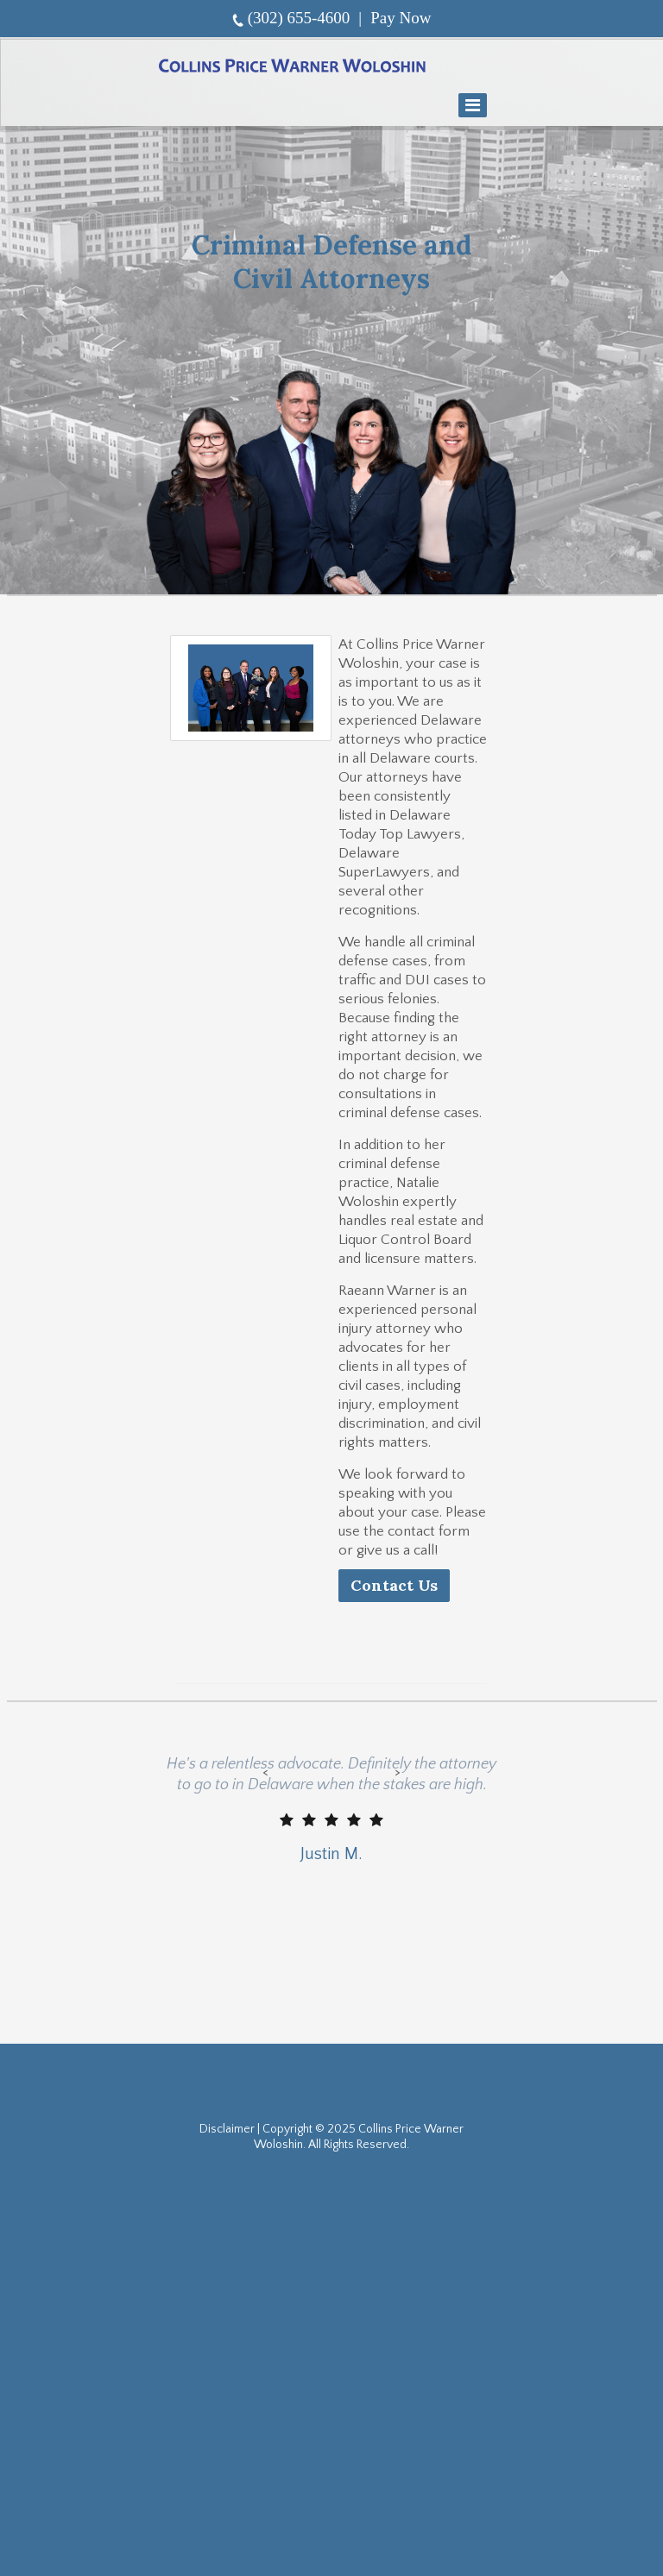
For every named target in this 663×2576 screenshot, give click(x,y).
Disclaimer (227, 2129)
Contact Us (394, 1585)
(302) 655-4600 (299, 18)
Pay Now (400, 18)
